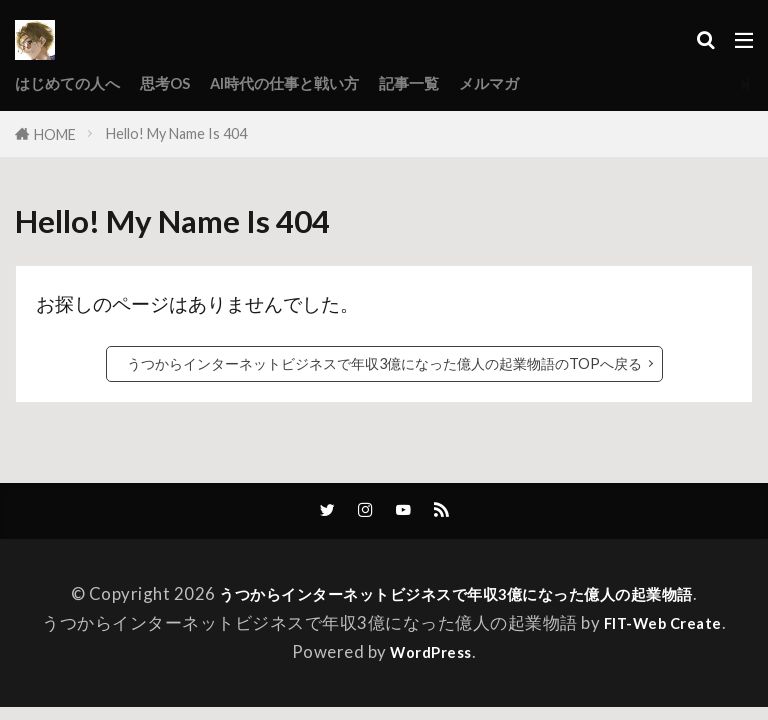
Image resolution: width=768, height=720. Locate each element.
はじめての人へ (74, 83)
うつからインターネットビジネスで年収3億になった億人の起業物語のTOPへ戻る (384, 363)
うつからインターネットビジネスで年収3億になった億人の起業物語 (456, 595)
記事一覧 (456, 83)
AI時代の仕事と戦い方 (317, 83)
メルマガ (544, 83)
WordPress (431, 654)
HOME (55, 134)
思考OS (183, 83)
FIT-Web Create (663, 624)
